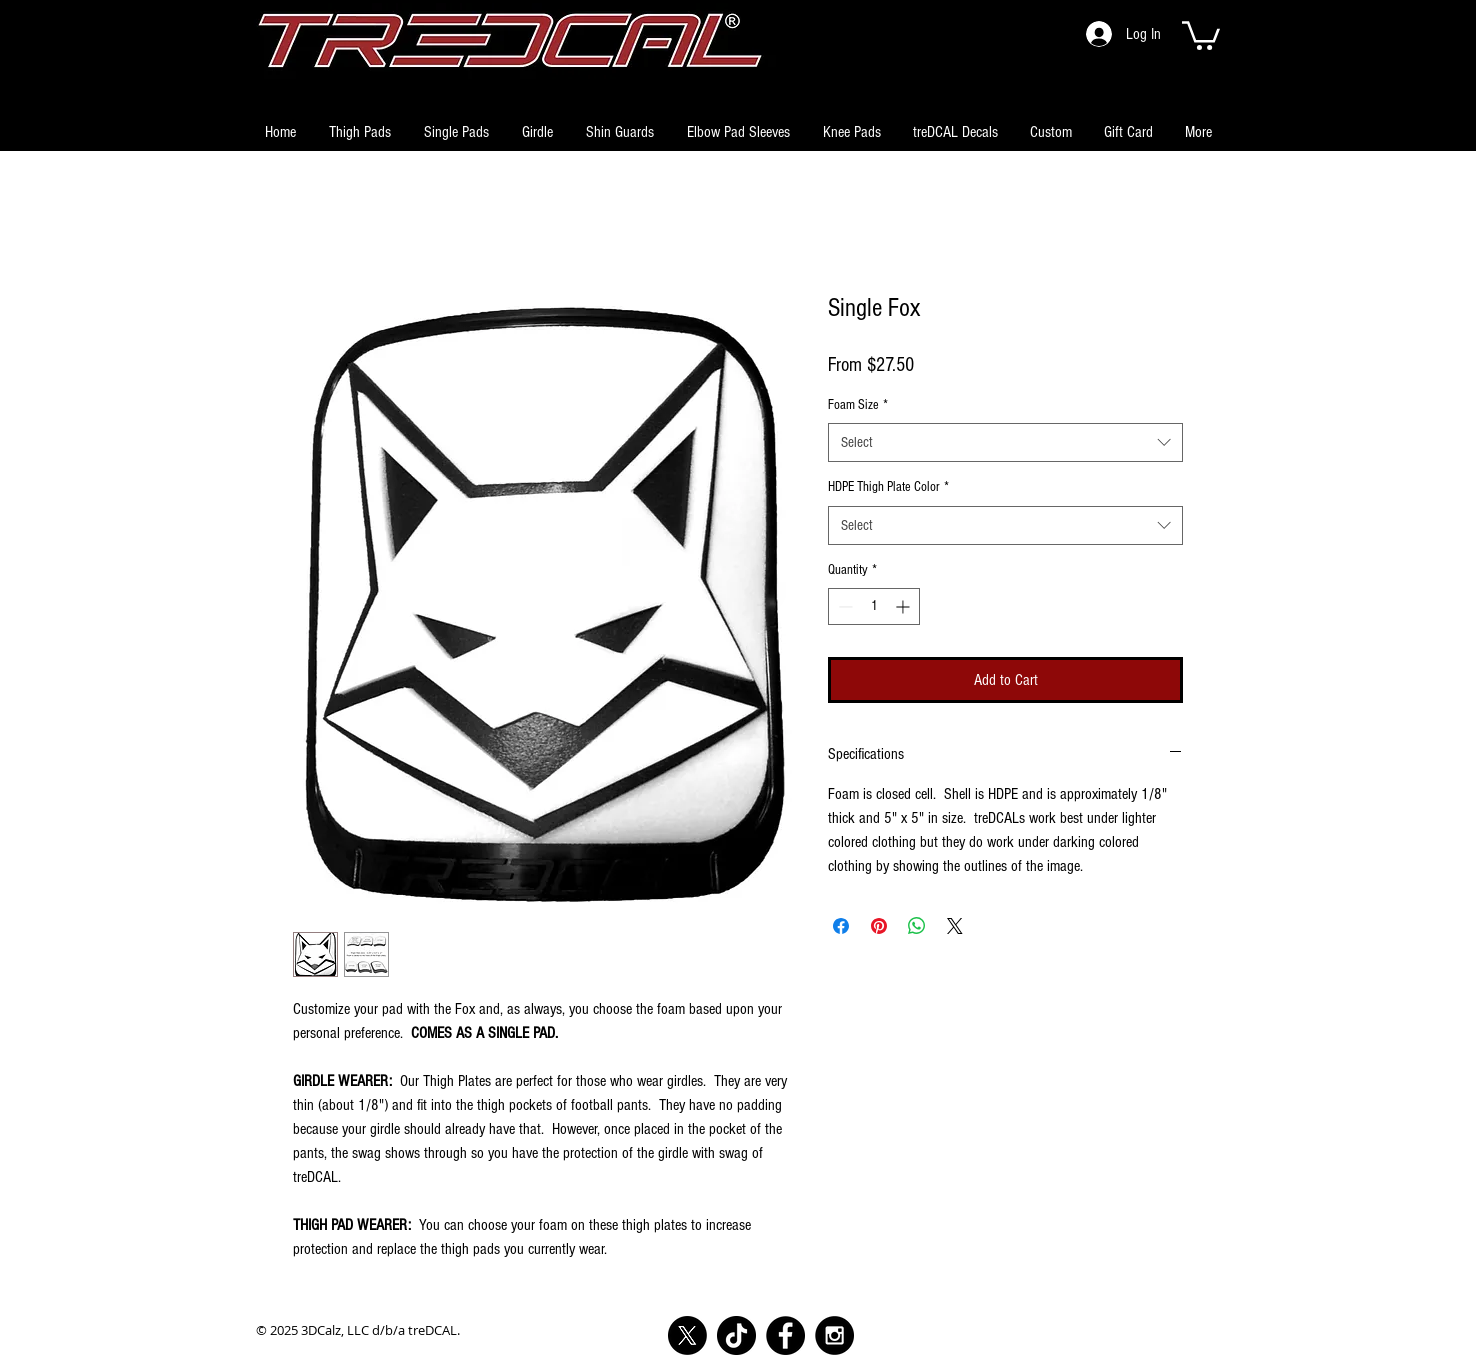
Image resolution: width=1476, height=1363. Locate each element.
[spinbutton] (874, 606)
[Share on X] (955, 926)
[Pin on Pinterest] (879, 926)
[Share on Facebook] (841, 926)
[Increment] (904, 606)
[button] (1201, 34)
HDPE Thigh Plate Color (888, 487)
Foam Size (858, 405)
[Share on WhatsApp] (917, 926)
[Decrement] (843, 606)
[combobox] (1005, 442)
